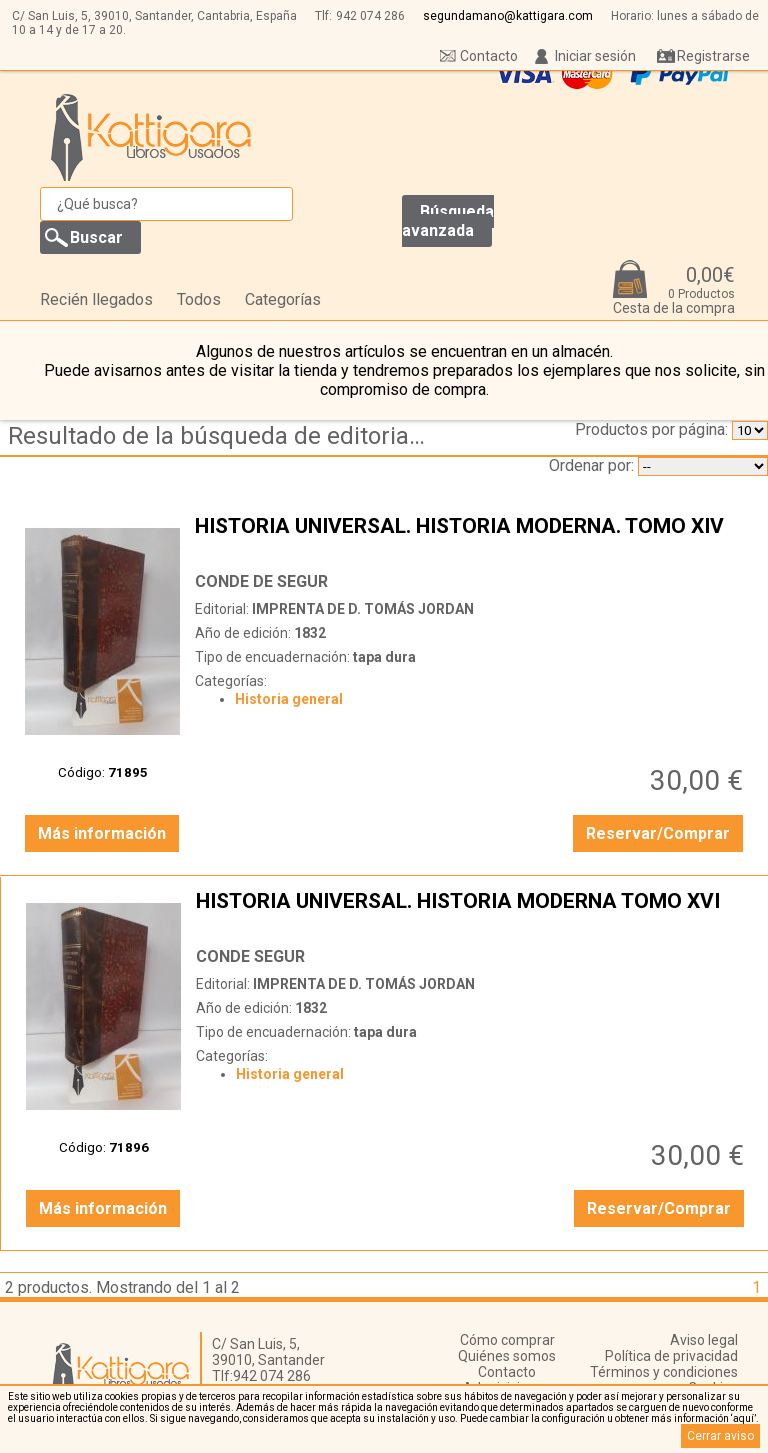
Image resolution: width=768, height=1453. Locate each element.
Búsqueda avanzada (448, 221)
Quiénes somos (507, 1356)
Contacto (489, 56)
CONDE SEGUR (250, 956)
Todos (199, 299)
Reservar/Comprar (658, 833)
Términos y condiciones (664, 1372)
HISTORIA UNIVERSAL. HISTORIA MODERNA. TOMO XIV (471, 538)
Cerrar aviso (720, 1436)
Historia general (289, 699)
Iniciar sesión (595, 56)
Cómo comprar (507, 1340)
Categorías (283, 299)
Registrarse (713, 56)
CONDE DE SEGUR (261, 581)
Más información (102, 833)
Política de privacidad (671, 1356)
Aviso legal (704, 1340)
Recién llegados (96, 299)
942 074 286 (370, 16)
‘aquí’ (743, 1418)
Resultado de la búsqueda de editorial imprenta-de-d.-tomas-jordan (223, 436)
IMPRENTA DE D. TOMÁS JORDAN (363, 609)
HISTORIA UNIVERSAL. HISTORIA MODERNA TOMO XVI (472, 913)
